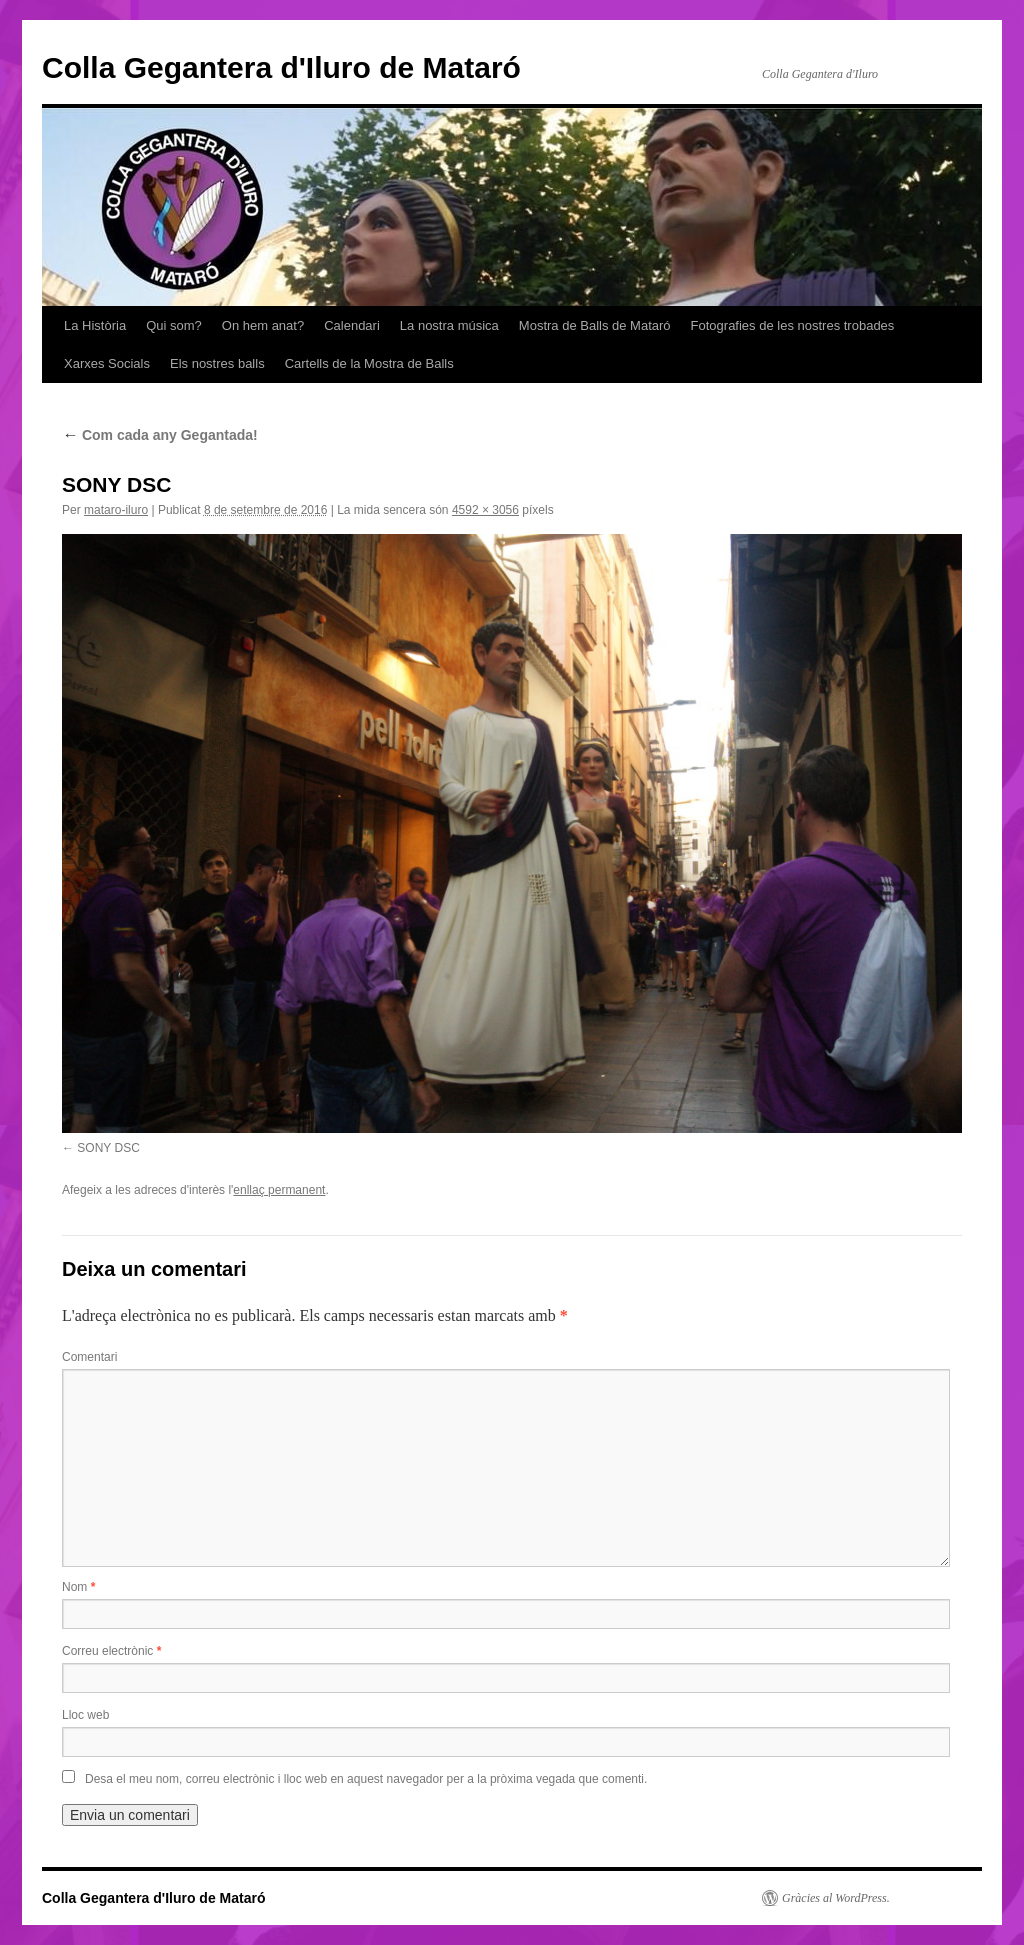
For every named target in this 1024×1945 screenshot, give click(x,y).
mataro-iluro (116, 510)
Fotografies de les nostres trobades (793, 325)
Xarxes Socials (107, 363)
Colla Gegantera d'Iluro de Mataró (281, 67)
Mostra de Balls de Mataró (595, 325)
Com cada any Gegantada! (160, 435)
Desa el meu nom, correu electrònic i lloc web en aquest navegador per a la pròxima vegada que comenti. (366, 1779)
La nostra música (449, 325)
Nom (78, 1587)
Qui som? (174, 325)
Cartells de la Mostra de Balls (369, 363)
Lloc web (85, 1715)
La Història (95, 325)
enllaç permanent (279, 1190)
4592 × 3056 (485, 510)
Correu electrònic (111, 1651)
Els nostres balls (217, 363)
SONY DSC (108, 1148)
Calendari (352, 325)
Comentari (89, 1357)
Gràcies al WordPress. (836, 1898)
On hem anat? (263, 325)
